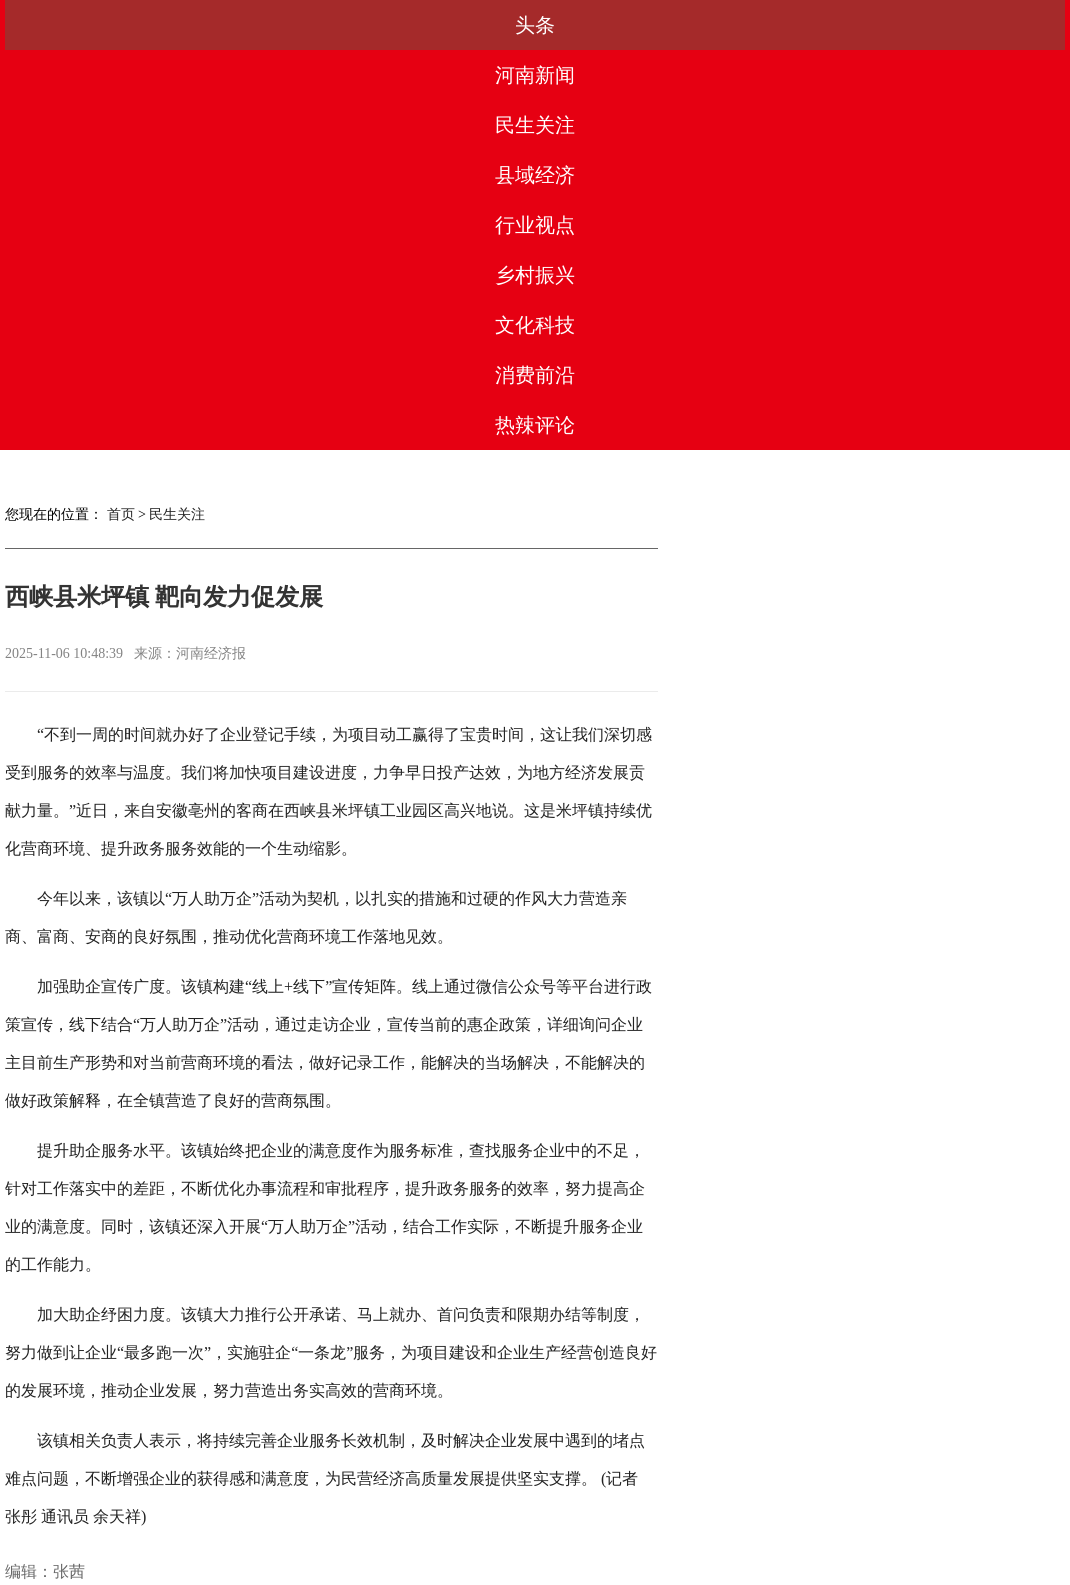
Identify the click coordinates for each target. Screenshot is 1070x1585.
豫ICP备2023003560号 (530, 1566)
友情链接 (757, 1494)
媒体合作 (313, 1494)
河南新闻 (182, 25)
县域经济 (417, 25)
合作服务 (402, 1494)
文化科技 (770, 25)
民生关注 (299, 25)
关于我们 (225, 1494)
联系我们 (668, 1494)
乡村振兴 (653, 25)
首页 (121, 114)
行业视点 (535, 25)
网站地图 (845, 1494)
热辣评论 (1006, 25)
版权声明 (491, 1494)
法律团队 (579, 1494)
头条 (64, 25)
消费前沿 (888, 25)
